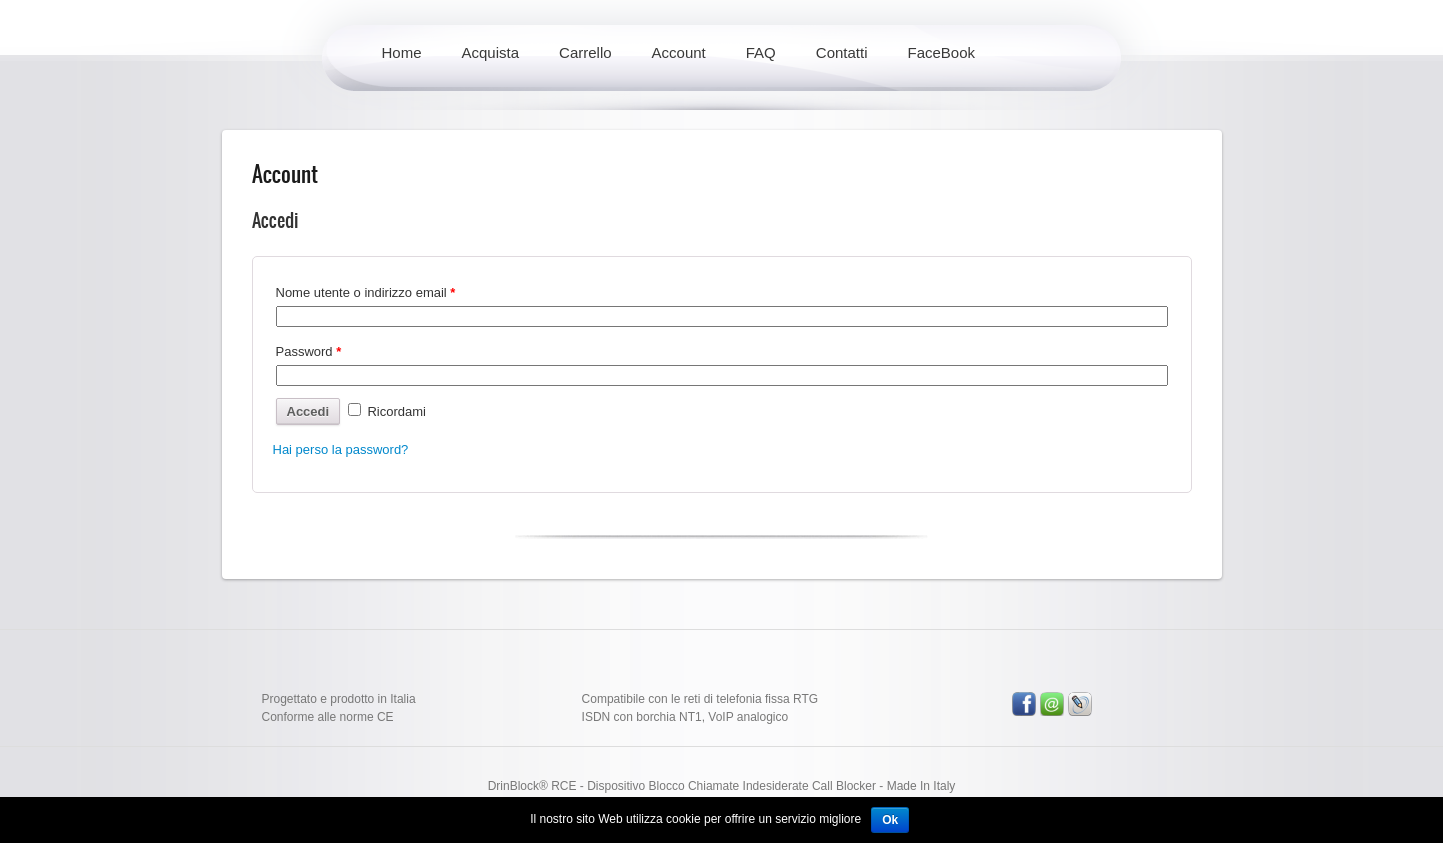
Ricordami (387, 411)
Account (679, 52)
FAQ (761, 52)
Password (309, 351)
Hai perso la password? (341, 449)
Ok (890, 820)
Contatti (842, 52)
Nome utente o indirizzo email (366, 292)
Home (402, 52)
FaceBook (942, 52)
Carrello (585, 52)
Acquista (491, 52)
